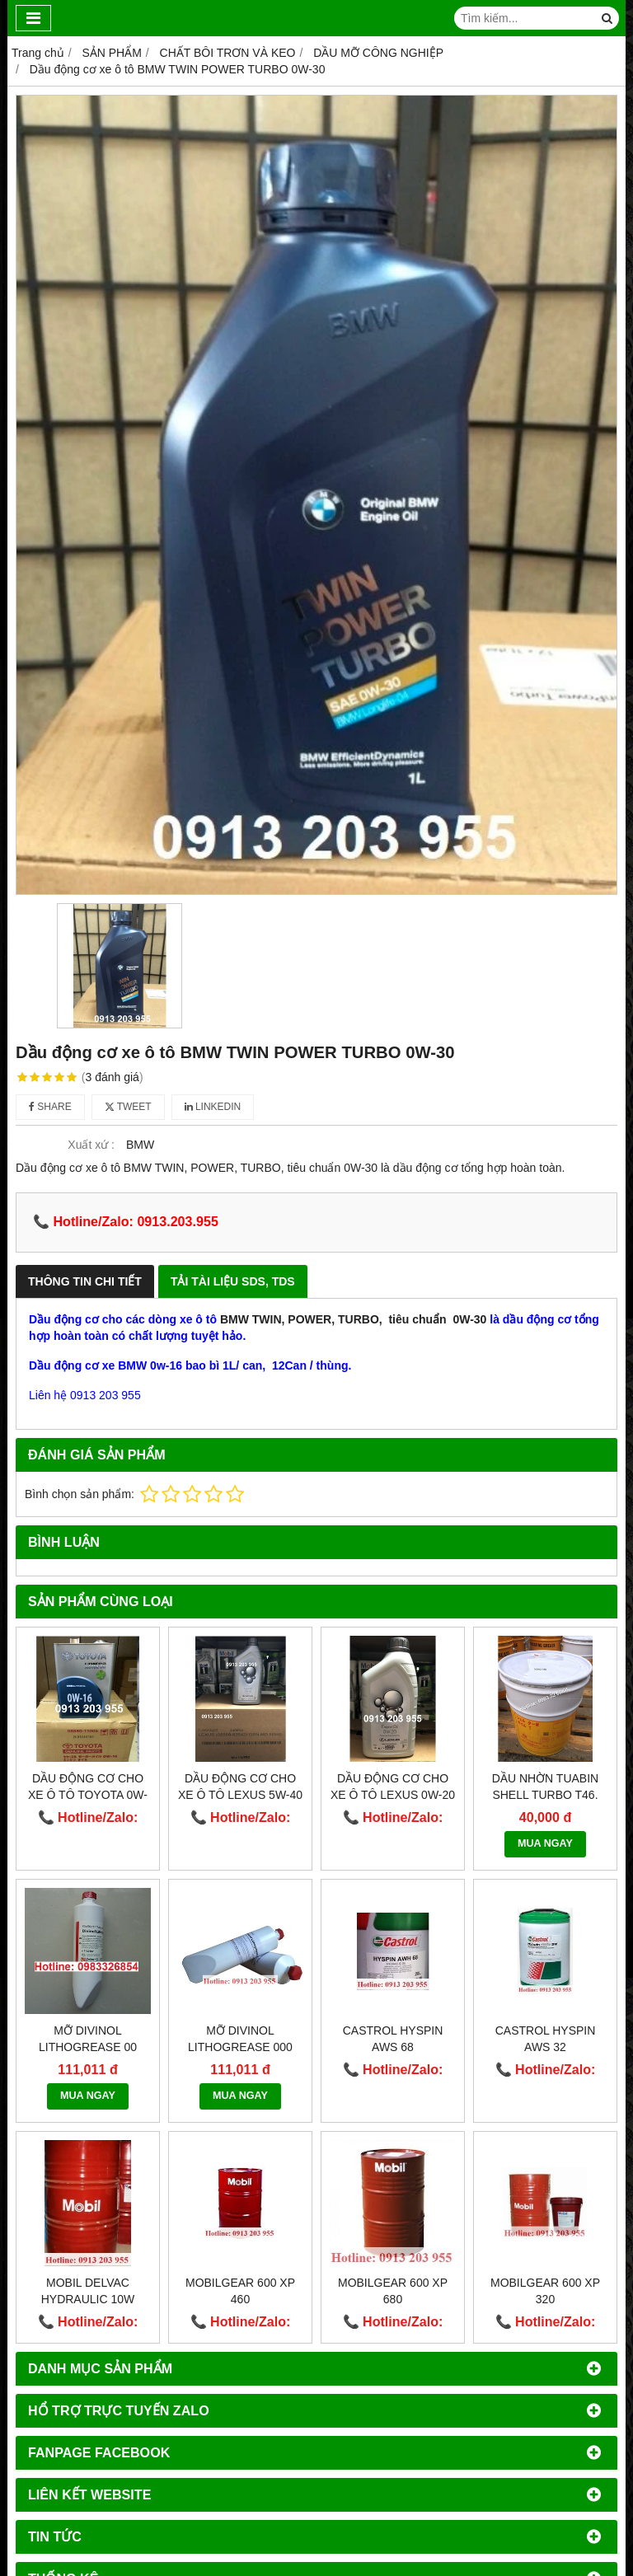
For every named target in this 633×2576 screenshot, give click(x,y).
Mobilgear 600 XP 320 (545, 2291)
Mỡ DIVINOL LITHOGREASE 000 (240, 2039)
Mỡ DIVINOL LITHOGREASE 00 (88, 2039)
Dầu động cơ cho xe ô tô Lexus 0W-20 (393, 1786)
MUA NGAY (545, 1843)
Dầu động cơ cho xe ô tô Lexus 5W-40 (240, 1786)
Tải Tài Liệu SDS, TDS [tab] (233, 1281)
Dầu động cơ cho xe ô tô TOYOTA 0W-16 (88, 1795)
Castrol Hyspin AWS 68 (393, 2039)
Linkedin (213, 1106)
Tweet (128, 1106)
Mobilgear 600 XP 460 (240, 2291)
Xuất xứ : (91, 1144)
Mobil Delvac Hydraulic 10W (88, 2291)
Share (50, 1106)
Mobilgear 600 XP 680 (393, 2291)
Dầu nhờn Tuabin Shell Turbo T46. (545, 1786)
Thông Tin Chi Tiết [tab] (85, 1281)
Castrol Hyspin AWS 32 (545, 2039)
